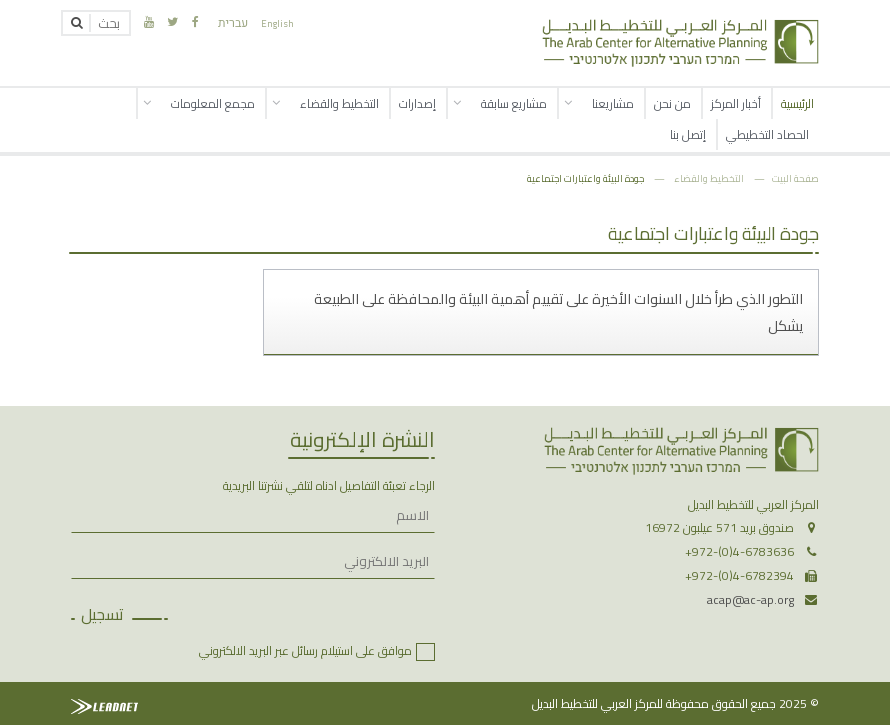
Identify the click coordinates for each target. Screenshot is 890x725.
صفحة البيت (795, 178)
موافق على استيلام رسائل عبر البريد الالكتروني (305, 650)
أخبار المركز (736, 103)
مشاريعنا (613, 103)
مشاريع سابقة (514, 103)
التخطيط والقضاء (339, 103)
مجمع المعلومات (213, 103)
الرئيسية (797, 103)
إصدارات (417, 103)
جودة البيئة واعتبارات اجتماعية (585, 178)
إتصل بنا (688, 134)
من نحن (672, 103)
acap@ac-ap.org (750, 599)
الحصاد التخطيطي (767, 134)
